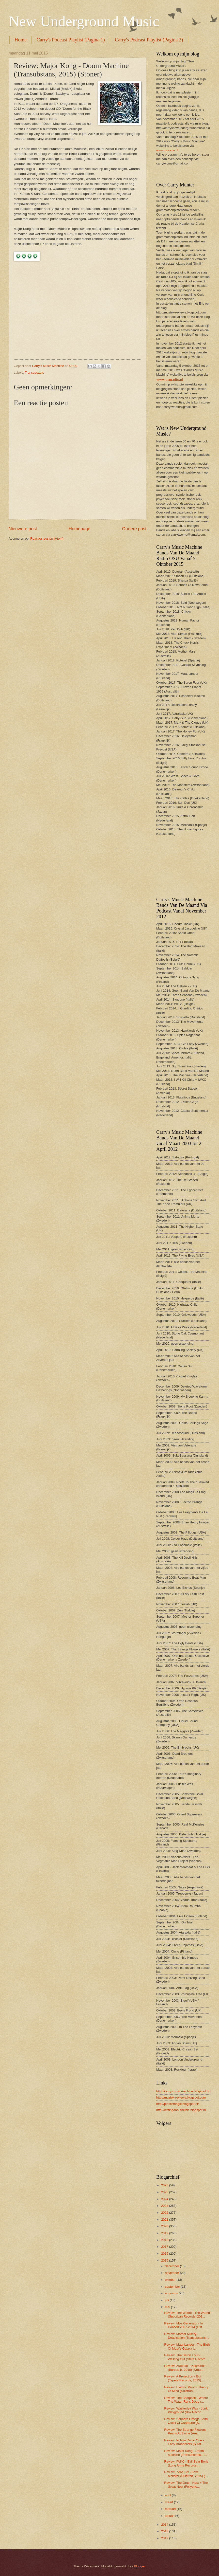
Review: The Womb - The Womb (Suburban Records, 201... (187, 2314)
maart (169, 2502)
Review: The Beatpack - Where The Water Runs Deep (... (186, 2399)
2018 (165, 2240)
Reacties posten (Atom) (46, 538)
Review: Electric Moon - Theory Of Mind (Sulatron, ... (186, 2389)
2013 (165, 2531)
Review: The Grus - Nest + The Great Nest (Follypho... (186, 2484)
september (173, 2286)
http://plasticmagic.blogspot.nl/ (177, 2104)
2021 (165, 2219)
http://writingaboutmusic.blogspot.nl (181, 2110)
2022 (165, 2212)
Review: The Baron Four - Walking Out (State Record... (186, 2357)
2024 (165, 2199)
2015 (165, 2260)
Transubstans (34, 372)
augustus (172, 2293)
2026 (165, 2185)
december (172, 2266)
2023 (165, 2206)
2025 (165, 2192)
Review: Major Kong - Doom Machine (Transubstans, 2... (185, 2452)
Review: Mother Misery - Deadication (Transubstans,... (186, 2335)
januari (170, 2516)
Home (21, 39)
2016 (165, 2253)
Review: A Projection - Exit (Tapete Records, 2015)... (183, 2378)
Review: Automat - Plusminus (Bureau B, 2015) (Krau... (184, 2367)
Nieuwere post (23, 528)
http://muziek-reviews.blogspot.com (181, 2097)
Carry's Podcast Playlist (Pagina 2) (149, 39)
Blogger (139, 2566)
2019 (165, 2233)
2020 (165, 2226)
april (168, 2495)
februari (170, 2509)
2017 (165, 2246)
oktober (170, 2280)
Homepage (79, 528)
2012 (165, 2538)
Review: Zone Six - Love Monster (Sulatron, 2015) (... (185, 2474)
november (172, 2273)
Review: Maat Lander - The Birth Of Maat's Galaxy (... (187, 2346)
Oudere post (134, 528)
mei (168, 2307)
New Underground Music (84, 21)
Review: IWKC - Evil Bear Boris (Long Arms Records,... (186, 2463)
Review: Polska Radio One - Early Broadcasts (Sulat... (184, 2442)
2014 (165, 2524)
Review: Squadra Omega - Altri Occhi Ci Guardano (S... (186, 2421)
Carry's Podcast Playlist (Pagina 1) (71, 39)
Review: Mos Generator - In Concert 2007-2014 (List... (184, 2325)
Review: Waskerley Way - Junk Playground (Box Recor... (185, 2410)
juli (167, 2300)
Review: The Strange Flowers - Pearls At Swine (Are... (186, 2431)
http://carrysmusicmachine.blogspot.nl (182, 2091)
